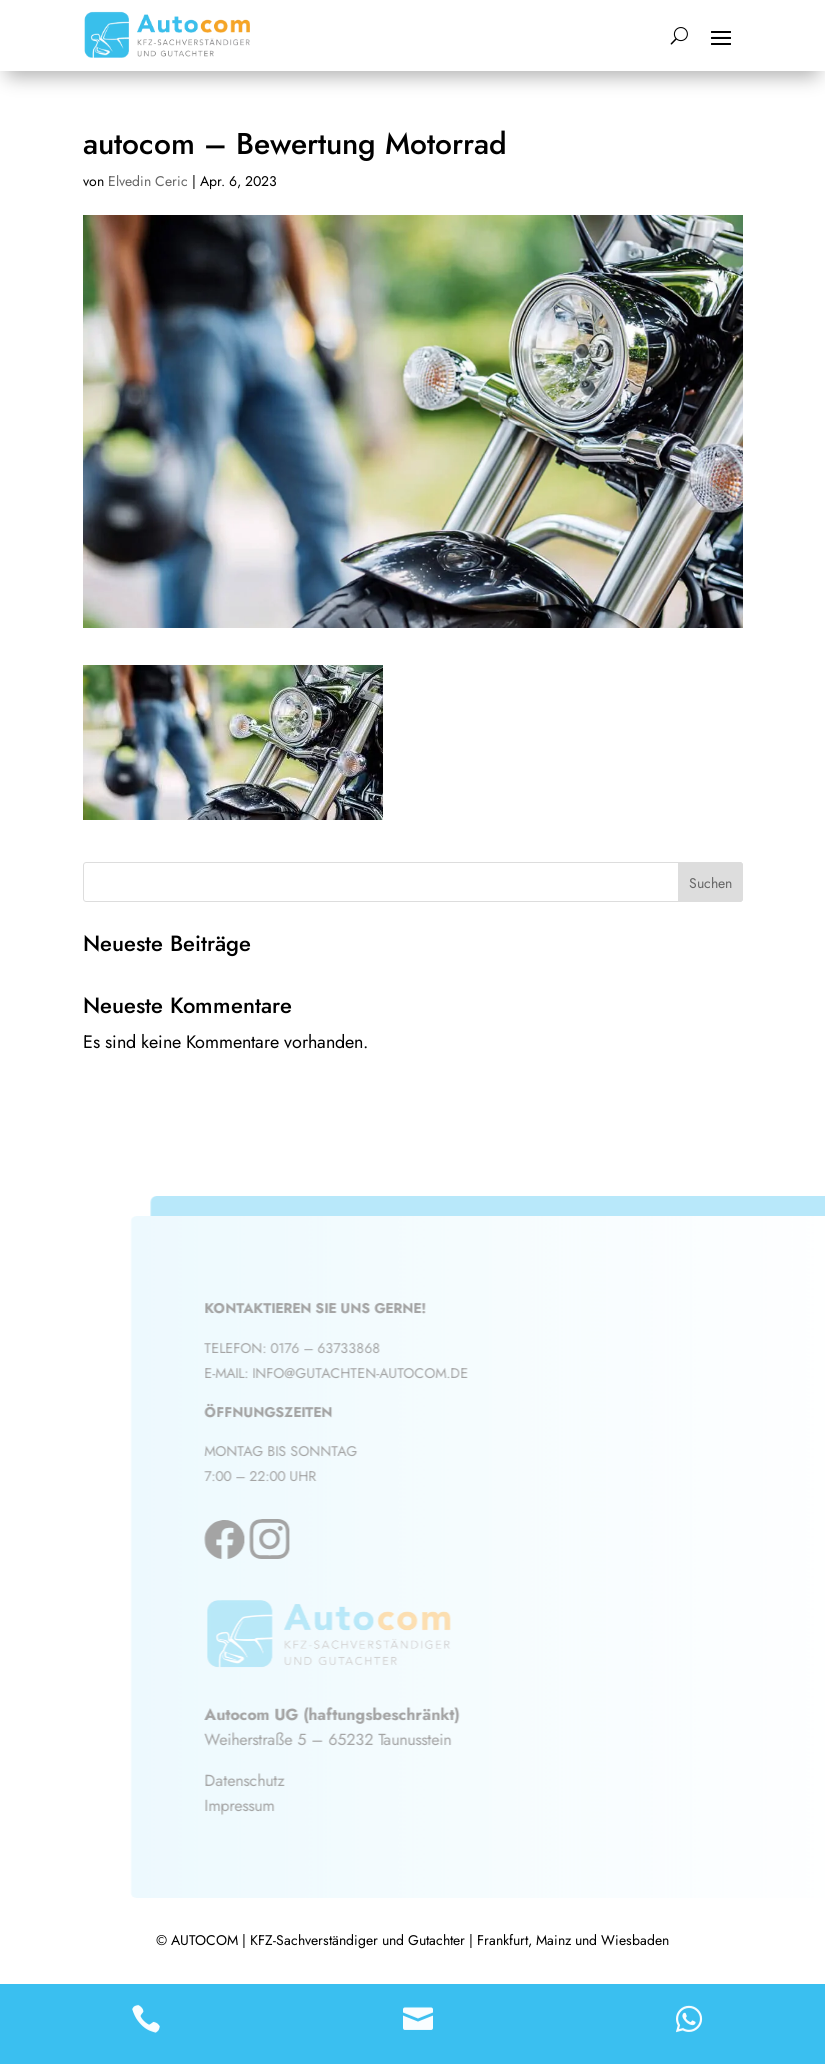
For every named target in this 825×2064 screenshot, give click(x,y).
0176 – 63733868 (338, 1348)
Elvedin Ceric (148, 181)
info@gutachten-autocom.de (373, 1373)
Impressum (252, 1805)
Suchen (710, 883)
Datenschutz (257, 1780)
